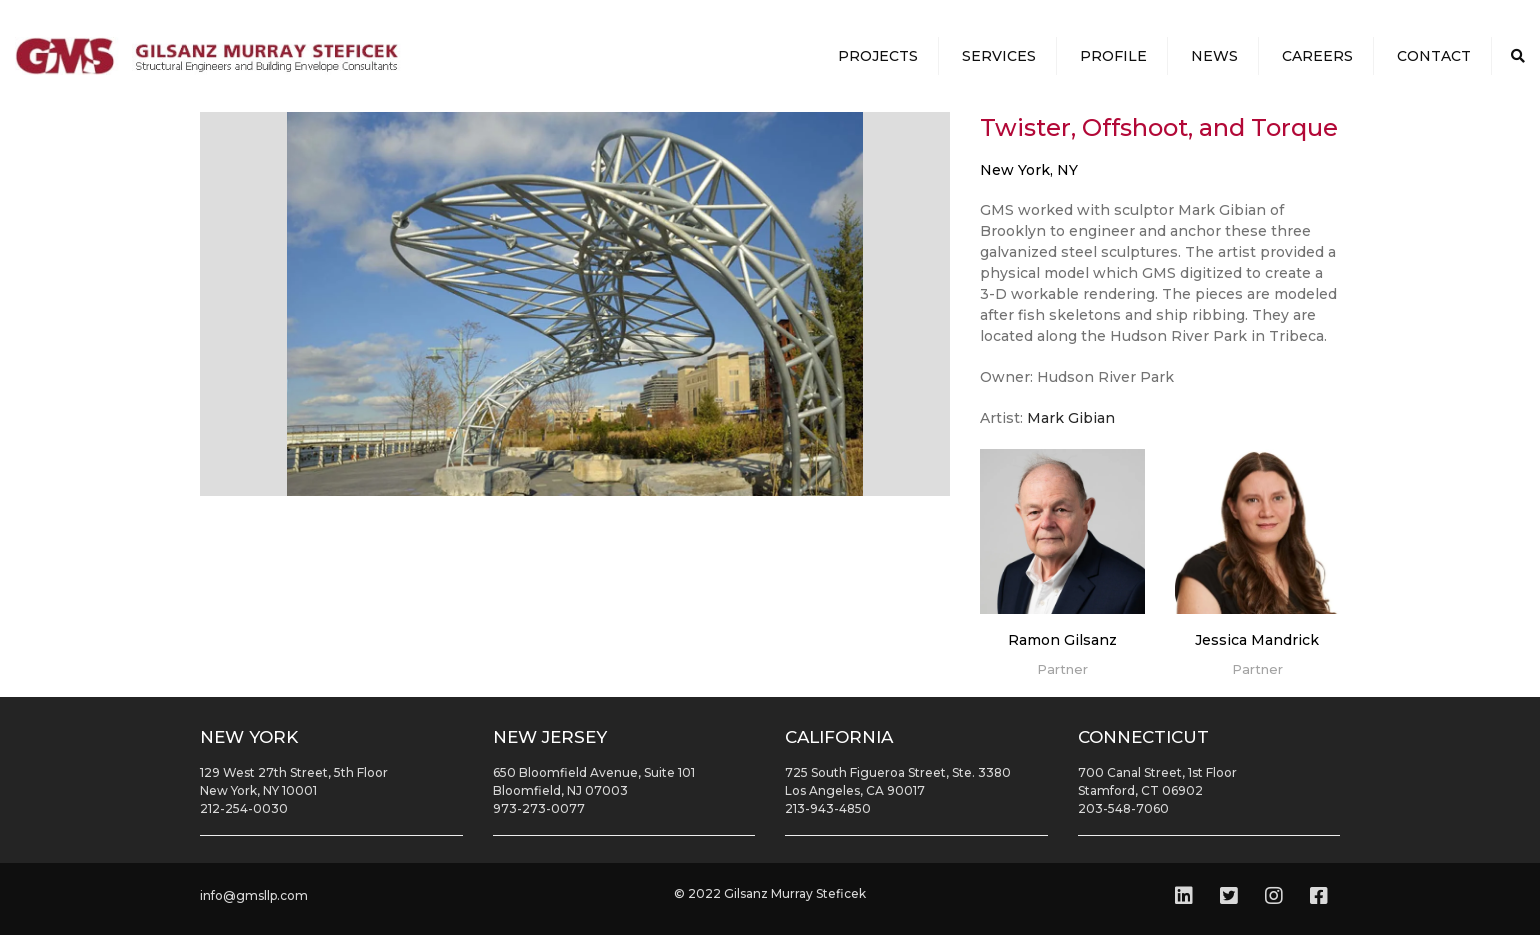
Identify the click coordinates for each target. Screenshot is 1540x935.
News (1214, 56)
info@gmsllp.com (254, 895)
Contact (1434, 56)
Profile (1113, 56)
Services (999, 56)
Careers (1317, 56)
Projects (878, 56)
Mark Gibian (1071, 418)
